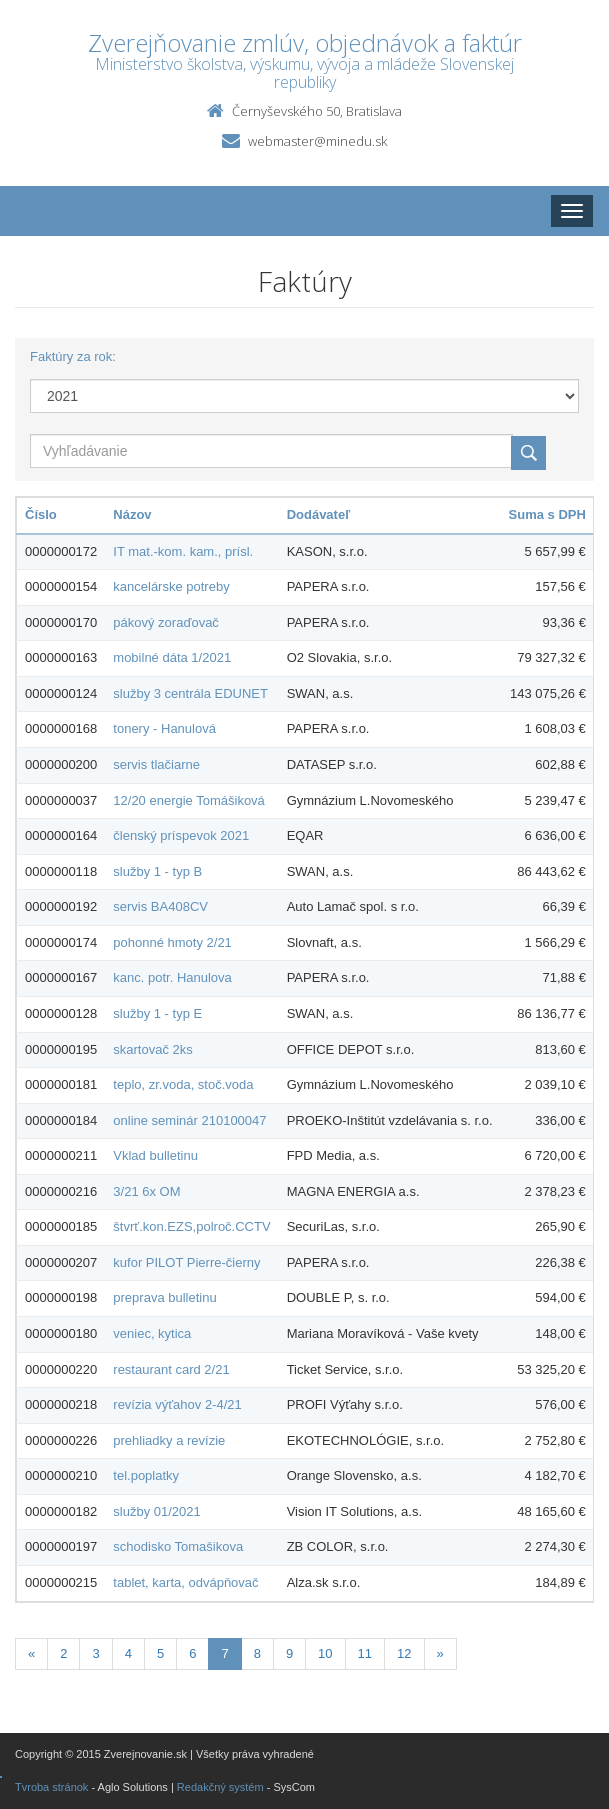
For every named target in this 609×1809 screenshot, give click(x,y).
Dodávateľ (319, 514)
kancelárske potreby (171, 586)
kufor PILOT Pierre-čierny (186, 1262)
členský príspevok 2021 (181, 835)
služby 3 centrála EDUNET (190, 693)
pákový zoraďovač (166, 622)
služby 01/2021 (156, 1511)
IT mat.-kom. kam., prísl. (183, 551)
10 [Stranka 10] (325, 1653)
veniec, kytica (152, 1333)
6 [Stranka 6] (192, 1653)
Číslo (41, 514)
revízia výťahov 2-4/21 (177, 1404)
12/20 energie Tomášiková (189, 800)
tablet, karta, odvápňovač (185, 1582)
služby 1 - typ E (157, 1013)
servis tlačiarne (156, 764)
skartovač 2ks (152, 1049)
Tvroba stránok (51, 1787)
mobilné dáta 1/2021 (172, 657)
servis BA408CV (160, 906)
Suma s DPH (547, 514)
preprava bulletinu (164, 1297)
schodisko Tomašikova (178, 1546)
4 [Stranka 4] (128, 1653)
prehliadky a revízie (169, 1440)
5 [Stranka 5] (160, 1653)
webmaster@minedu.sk (317, 141)
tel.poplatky (146, 1475)
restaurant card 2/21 (171, 1369)
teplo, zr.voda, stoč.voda (183, 1084)
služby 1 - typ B (157, 871)
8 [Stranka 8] (257, 1653)
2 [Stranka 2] (63, 1653)
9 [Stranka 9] (289, 1653)
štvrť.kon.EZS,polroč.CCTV (191, 1226)
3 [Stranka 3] (95, 1653)
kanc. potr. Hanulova (172, 977)
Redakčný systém (220, 1787)
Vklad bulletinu (155, 1155)
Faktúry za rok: (73, 356)
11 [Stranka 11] (365, 1653)
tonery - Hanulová (164, 728)
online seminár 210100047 (189, 1120)
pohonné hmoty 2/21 (172, 942)
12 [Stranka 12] (404, 1653)
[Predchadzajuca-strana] (31, 1654)
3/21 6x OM (146, 1191)
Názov (132, 514)
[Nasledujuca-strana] (440, 1654)
